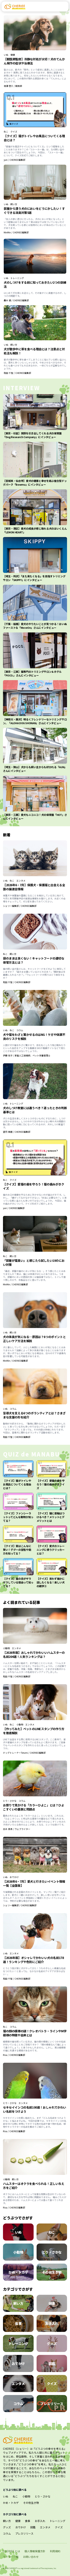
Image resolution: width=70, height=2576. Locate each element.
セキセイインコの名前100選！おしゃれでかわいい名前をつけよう (34, 2109)
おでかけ (14, 1877)
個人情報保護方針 (34, 2551)
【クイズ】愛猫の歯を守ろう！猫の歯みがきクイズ (33, 1186)
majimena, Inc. (50, 2568)
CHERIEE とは (11, 2551)
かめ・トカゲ (11, 2503)
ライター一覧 (10, 2557)
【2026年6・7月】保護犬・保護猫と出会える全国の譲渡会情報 (34, 887)
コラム (19, 1030)
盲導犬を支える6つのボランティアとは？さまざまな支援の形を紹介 (34, 1415)
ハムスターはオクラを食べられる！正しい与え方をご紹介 (33, 2185)
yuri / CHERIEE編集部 (14, 159)
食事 (27, 2521)
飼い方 (13, 204)
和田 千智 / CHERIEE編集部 (17, 372)
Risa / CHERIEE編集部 (14, 2054)
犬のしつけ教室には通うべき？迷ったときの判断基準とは (35, 1110)
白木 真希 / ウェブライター (16, 1829)
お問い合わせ (31, 2557)
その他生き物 (31, 2503)
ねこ (6, 131)
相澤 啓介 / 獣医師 (13, 85)
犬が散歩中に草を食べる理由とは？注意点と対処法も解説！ (34, 351)
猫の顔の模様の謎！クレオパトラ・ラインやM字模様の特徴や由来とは (34, 2033)
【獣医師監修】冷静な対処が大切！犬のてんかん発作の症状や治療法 (34, 61)
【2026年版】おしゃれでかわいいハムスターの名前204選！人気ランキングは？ (34, 1654)
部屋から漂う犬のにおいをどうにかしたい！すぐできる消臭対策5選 (34, 210)
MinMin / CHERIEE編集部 (16, 232)
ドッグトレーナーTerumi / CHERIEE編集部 (24, 1752)
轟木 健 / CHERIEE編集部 (16, 300)
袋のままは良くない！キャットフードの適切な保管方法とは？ (33, 960)
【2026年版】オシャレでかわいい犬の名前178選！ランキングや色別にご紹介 (33, 1959)
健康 (12, 54)
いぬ (6, 204)
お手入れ (40, 2521)
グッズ (7, 2527)
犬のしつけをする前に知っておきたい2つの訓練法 (35, 284)
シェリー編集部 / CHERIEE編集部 (19, 905)
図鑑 (32, 2527)
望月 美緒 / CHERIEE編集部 (16, 1131)
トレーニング (17, 278)
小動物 (6, 1648)
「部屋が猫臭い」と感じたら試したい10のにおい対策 (33, 1262)
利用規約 (55, 2551)
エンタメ (20, 880)
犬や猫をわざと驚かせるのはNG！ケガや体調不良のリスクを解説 (34, 1036)
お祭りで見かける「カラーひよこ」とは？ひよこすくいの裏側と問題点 (33, 1807)
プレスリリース (24, 2533)
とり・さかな (9, 1800)
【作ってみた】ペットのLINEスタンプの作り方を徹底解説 (33, 1731)
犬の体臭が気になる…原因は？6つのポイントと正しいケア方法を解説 (34, 1339)
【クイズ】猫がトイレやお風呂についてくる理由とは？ (34, 138)
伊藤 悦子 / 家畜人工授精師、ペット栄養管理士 (26, 1055)
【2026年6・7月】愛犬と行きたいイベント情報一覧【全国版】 (34, 1883)
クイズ (13, 131)
